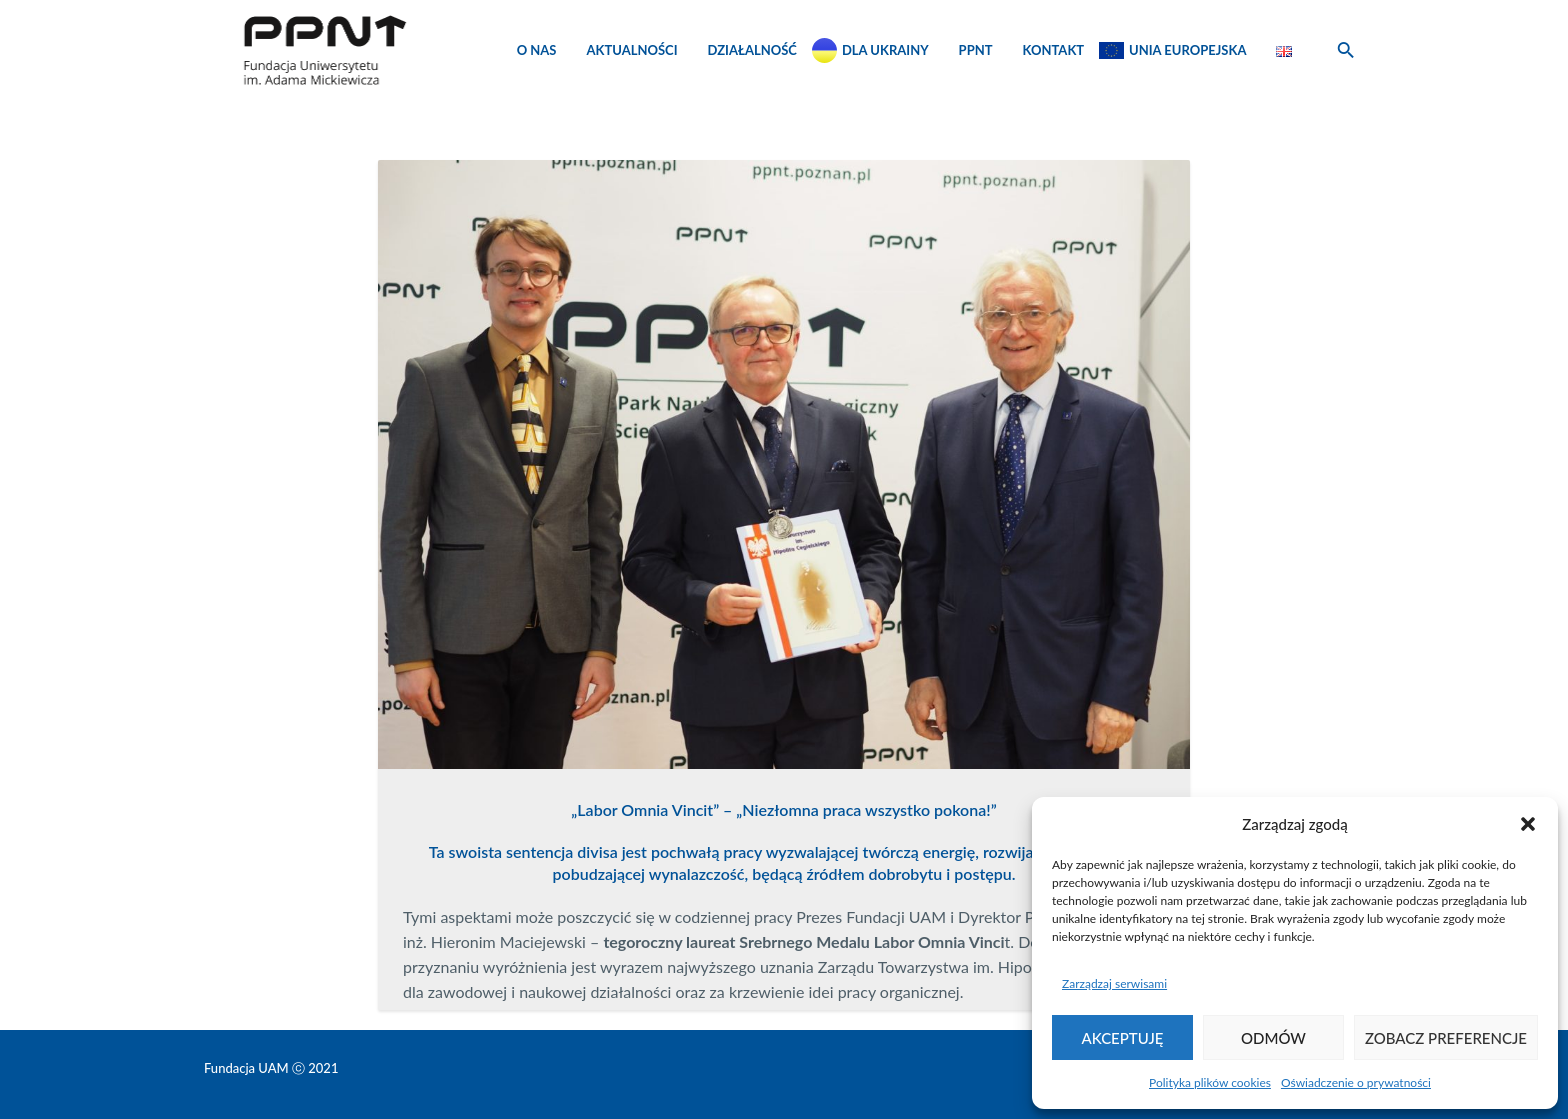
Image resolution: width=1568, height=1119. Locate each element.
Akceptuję (1123, 1038)
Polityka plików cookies (1210, 1082)
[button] (1528, 824)
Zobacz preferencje (1446, 1038)
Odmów (1273, 1038)
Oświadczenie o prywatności (1356, 1082)
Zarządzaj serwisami (1114, 983)
